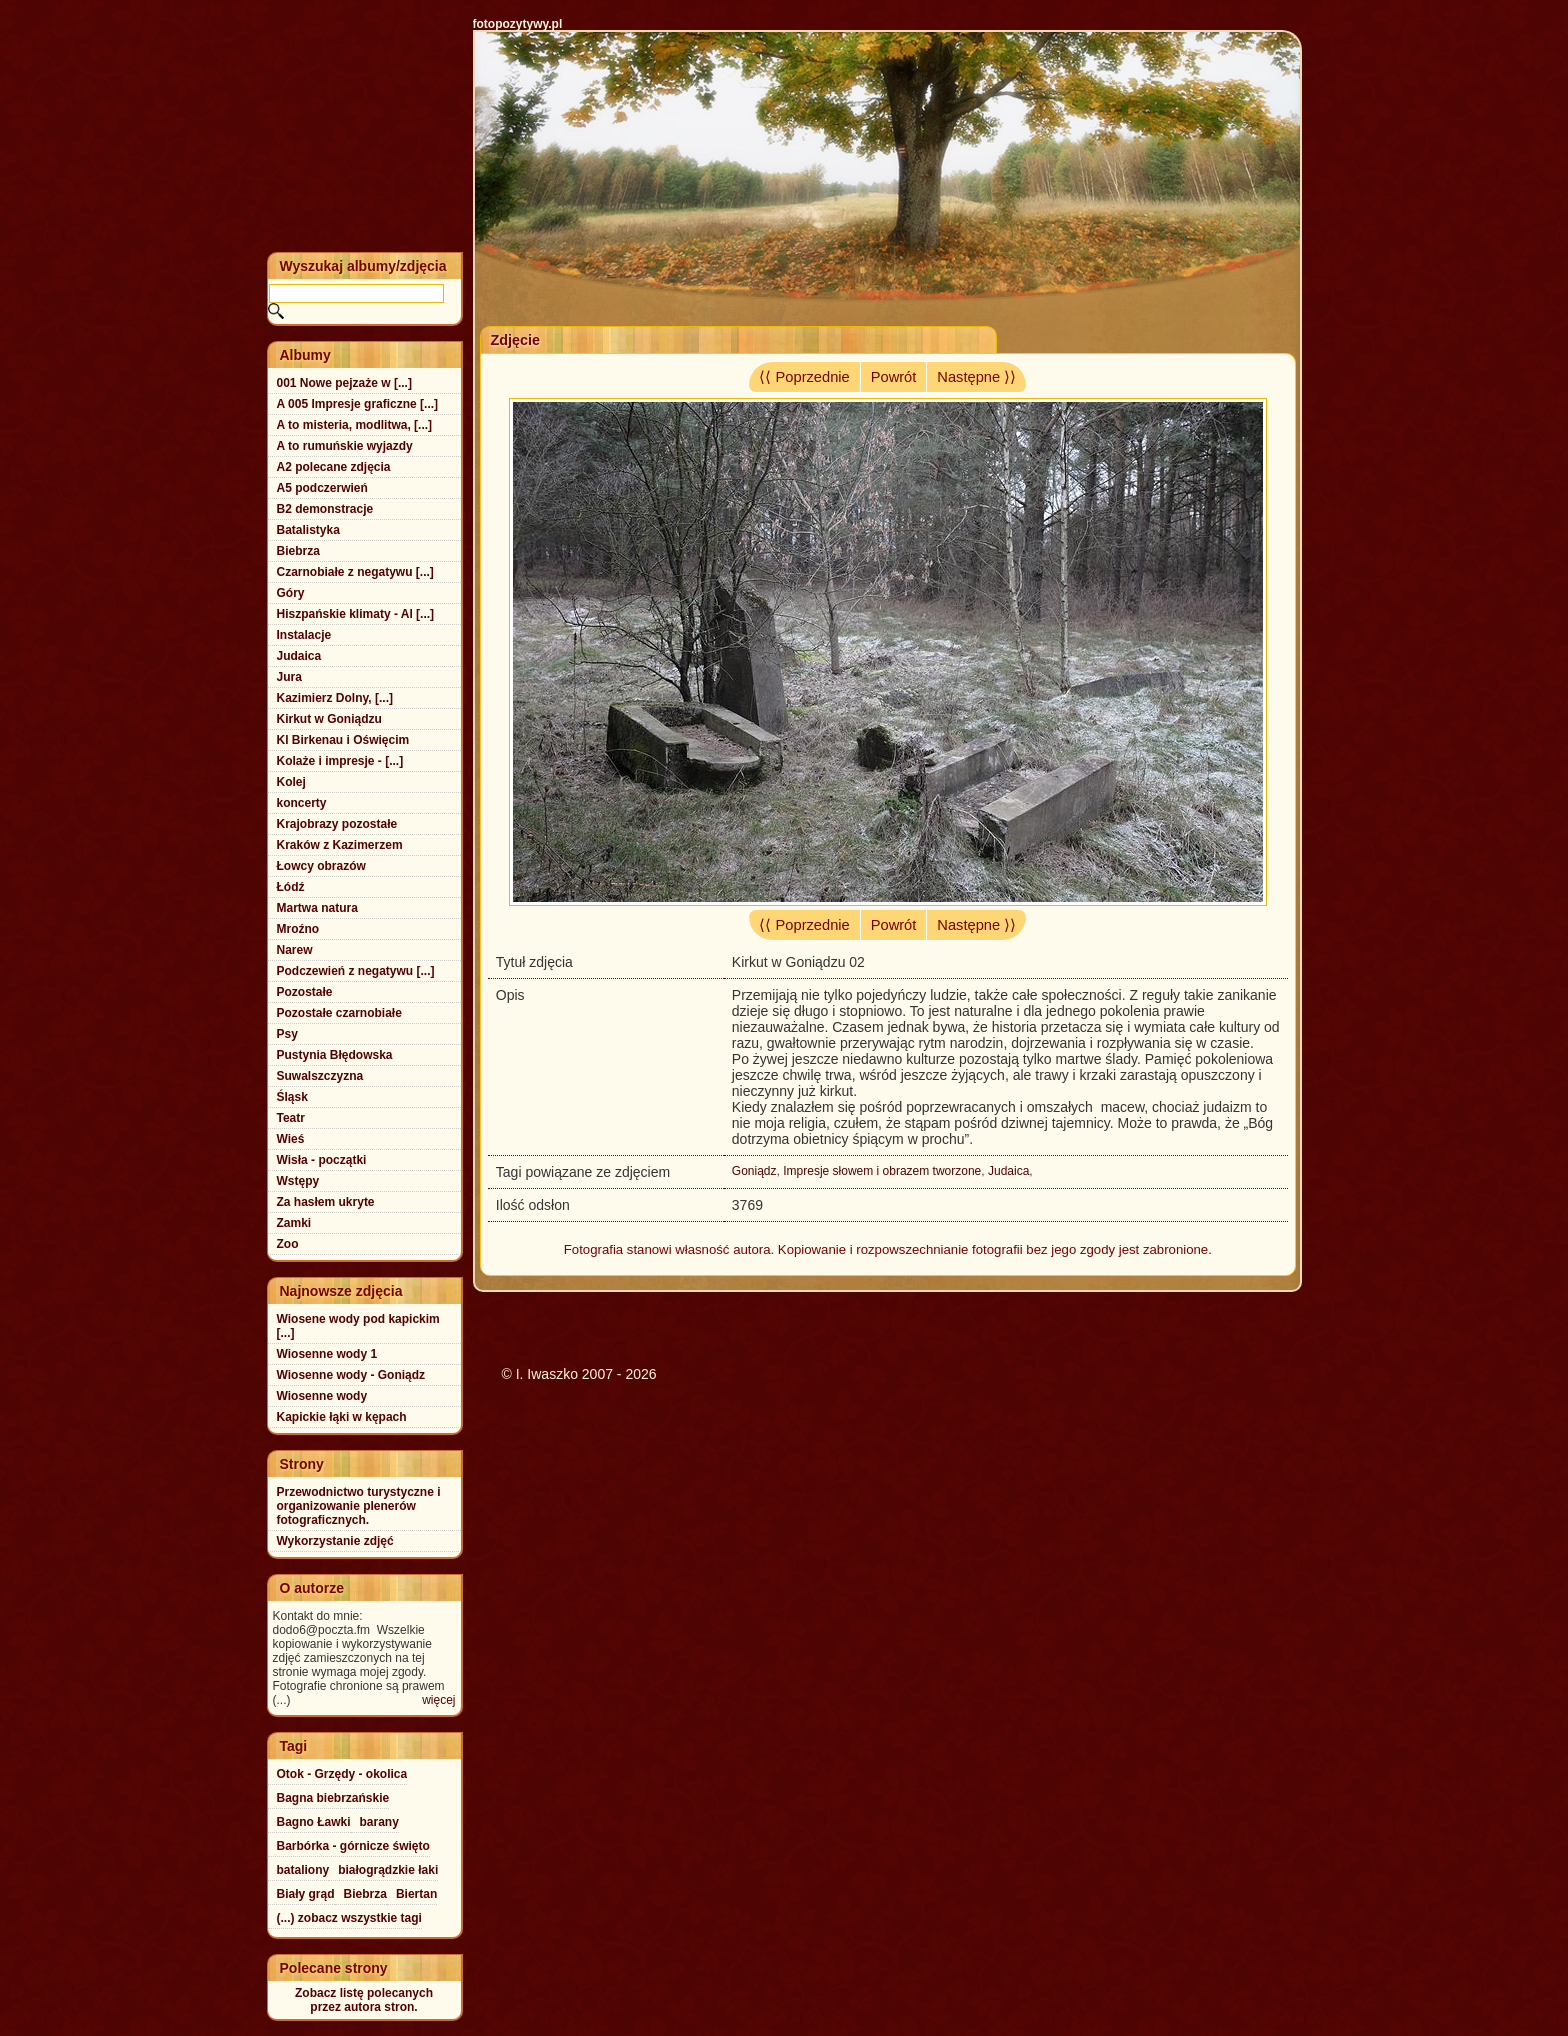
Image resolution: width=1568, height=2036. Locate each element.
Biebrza (298, 551)
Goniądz (754, 1171)
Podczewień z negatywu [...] (356, 971)
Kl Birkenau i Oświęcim (343, 740)
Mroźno (298, 929)
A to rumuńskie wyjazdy (345, 446)
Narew (295, 950)
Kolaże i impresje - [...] (340, 761)
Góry (291, 593)
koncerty (302, 803)
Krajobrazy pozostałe (337, 824)
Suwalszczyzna (320, 1076)
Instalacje (304, 635)
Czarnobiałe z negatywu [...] (355, 572)
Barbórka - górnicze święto (353, 1846)
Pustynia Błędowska (335, 1055)
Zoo (288, 1244)
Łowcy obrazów (321, 866)
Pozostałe (305, 992)
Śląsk (292, 1097)
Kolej (291, 782)
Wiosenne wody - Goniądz (351, 1375)
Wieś (291, 1139)
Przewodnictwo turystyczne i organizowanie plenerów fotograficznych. (359, 1506)
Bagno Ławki (314, 1822)
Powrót (894, 377)
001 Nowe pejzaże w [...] (344, 383)
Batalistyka (308, 530)
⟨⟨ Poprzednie (804, 377)
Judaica (1008, 1171)
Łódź (291, 887)
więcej (438, 1700)
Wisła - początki (322, 1160)
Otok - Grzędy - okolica (342, 1774)
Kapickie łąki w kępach (342, 1417)
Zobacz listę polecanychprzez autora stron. (364, 2000)
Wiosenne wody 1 (327, 1354)
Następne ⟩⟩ (976, 377)
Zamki (294, 1223)
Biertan (416, 1894)
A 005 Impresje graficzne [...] (358, 404)
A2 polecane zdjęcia (334, 467)
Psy (287, 1034)
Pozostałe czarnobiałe (339, 1013)
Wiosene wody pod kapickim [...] (358, 1326)
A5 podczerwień (322, 488)
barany (379, 1822)
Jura (289, 677)
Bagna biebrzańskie (333, 1798)
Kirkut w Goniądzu (329, 719)
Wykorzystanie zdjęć (335, 1541)
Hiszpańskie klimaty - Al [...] (356, 614)
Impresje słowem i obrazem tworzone (882, 1171)
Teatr (291, 1118)
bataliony (303, 1870)
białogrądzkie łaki (388, 1870)
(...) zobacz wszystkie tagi (349, 1918)
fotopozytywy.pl (518, 24)
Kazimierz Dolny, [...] (335, 698)
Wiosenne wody (322, 1396)
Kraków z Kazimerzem (340, 845)
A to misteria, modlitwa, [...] (355, 425)
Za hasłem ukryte (326, 1202)
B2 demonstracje (325, 509)
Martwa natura (317, 908)
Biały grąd (306, 1894)
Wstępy (298, 1181)
